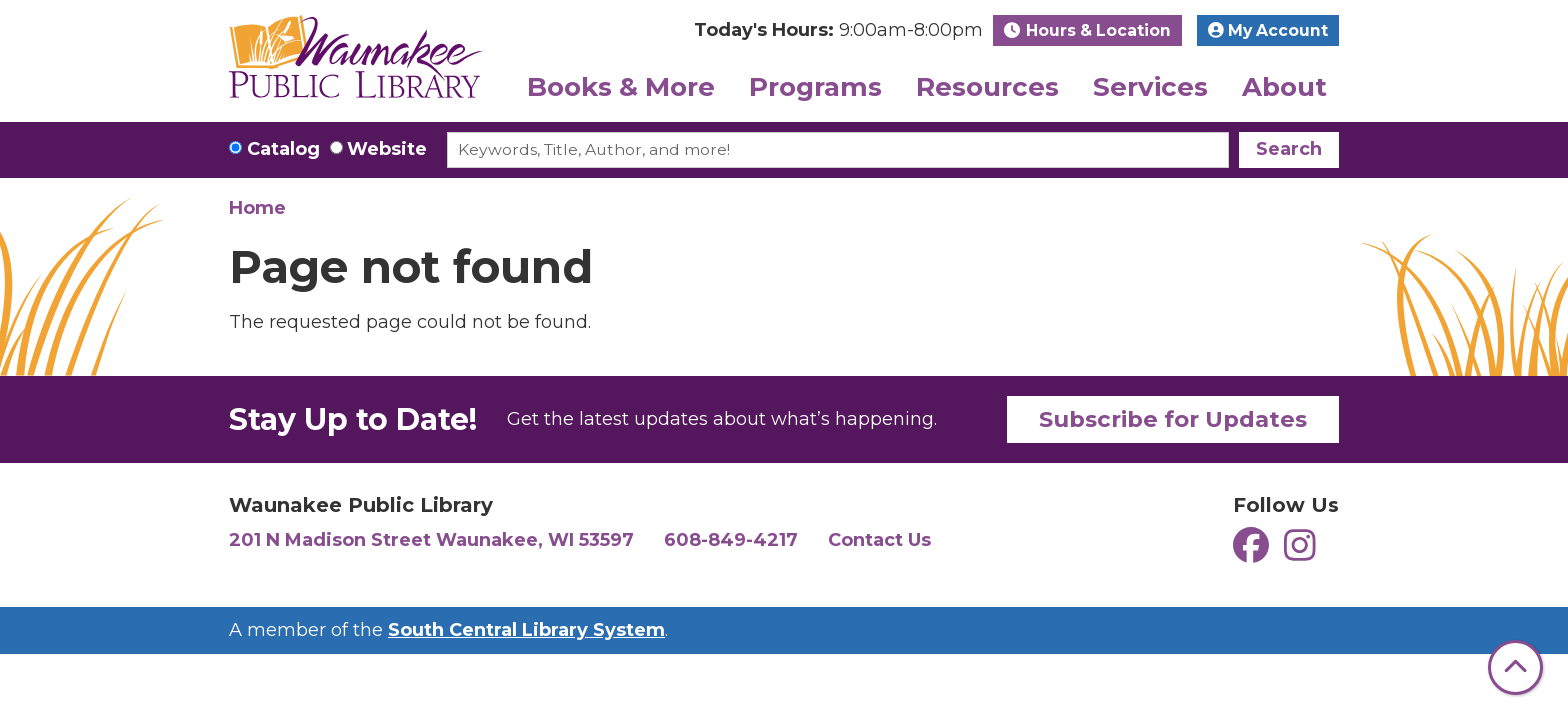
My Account (1268, 30)
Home (257, 208)
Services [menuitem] (1150, 87)
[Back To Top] (1515, 667)
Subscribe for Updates (1173, 419)
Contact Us (879, 540)
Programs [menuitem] (815, 87)
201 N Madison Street (431, 540)
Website (387, 149)
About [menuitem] (1284, 87)
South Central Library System (526, 630)
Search (1289, 149)
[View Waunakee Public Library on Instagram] (1300, 553)
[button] (838, 30)
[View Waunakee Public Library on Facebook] (1253, 553)
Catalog (283, 149)
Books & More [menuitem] (621, 87)
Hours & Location (1096, 30)
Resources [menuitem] (987, 87)
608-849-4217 (731, 540)
